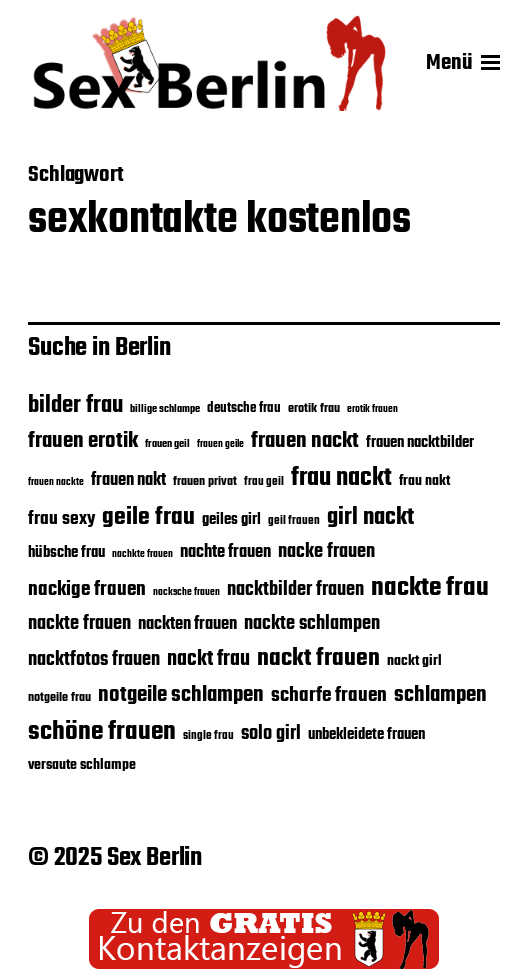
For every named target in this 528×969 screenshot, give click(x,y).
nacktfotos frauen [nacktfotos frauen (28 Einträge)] (94, 660)
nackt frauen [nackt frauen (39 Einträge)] (318, 658)
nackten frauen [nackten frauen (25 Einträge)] (187, 624)
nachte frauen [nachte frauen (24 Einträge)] (225, 552)
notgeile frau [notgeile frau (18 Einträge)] (59, 698)
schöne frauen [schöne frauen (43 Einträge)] (102, 732)
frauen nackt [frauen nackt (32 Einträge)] (305, 441)
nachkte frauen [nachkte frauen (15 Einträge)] (142, 554)
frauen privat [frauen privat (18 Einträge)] (205, 482)
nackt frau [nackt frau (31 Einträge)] (208, 659)
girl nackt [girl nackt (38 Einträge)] (370, 518)
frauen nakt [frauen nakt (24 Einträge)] (128, 480)
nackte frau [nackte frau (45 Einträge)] (430, 588)
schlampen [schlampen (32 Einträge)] (440, 695)
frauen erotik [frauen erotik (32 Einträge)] (83, 441)
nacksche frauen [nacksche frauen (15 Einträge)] (186, 592)
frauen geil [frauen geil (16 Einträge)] (167, 444)
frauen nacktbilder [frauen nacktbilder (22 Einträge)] (420, 443)
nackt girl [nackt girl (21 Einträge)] (414, 661)
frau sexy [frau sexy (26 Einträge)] (61, 519)
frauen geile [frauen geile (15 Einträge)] (220, 444)
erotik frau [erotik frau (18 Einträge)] (314, 409)
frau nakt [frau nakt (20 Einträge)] (424, 481)
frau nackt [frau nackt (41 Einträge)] (341, 478)
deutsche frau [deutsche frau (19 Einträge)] (244, 408)
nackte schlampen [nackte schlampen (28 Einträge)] (312, 624)
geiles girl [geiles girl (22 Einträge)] (231, 520)
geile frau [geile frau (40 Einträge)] (148, 517)
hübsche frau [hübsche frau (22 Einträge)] (66, 553)
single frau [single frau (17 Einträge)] (208, 735)
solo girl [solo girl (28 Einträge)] (271, 734)
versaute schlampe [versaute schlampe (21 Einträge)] (82, 765)
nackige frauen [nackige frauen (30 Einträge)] (87, 590)
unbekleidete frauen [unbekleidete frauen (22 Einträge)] (366, 735)
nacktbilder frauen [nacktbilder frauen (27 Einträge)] (295, 590)
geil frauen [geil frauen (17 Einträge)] (294, 520)
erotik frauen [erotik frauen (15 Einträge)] (372, 409)
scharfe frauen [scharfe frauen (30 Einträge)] (329, 696)
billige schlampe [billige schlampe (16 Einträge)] (165, 409)
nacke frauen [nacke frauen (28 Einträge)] (326, 552)
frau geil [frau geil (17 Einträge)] (264, 481)
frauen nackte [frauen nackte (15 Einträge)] (56, 482)
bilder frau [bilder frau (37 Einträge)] (75, 405)
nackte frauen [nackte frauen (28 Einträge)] (79, 624)
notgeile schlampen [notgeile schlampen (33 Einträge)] (181, 695)
